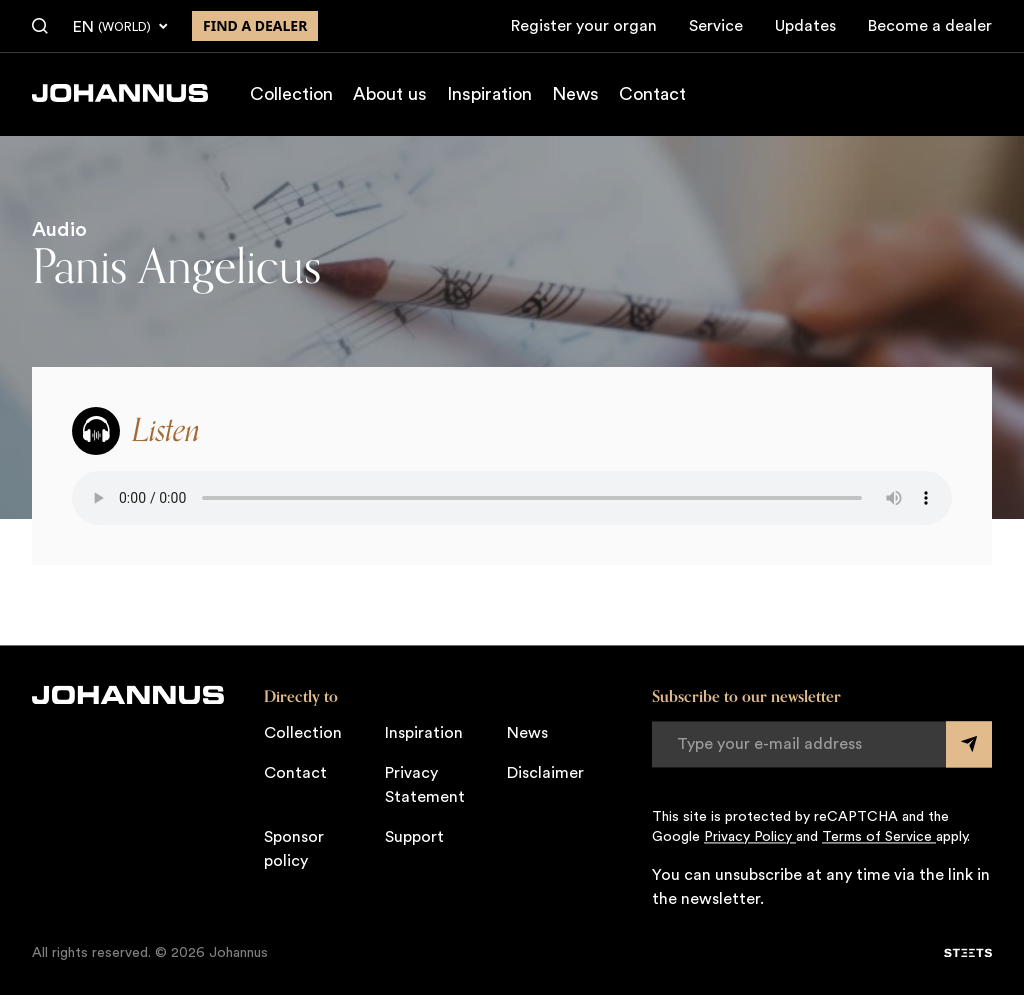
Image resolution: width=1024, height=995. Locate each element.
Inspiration (489, 94)
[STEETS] (968, 953)
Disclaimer (545, 773)
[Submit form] (969, 744)
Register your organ (584, 26)
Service (716, 26)
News (575, 94)
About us (390, 94)
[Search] (40, 27)
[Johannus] (120, 93)
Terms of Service (879, 837)
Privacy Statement (425, 785)
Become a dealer (930, 26)
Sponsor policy (294, 849)
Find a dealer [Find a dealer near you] (255, 25)
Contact (652, 94)
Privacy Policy (750, 837)
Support (414, 837)
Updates (805, 26)
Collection (291, 94)
